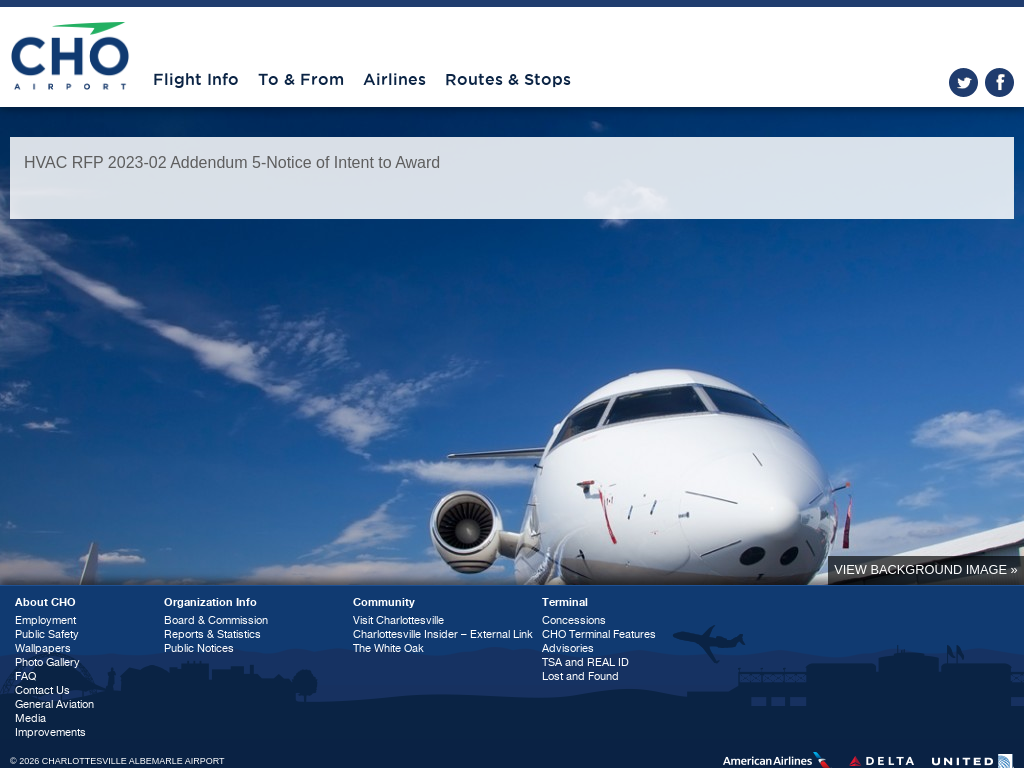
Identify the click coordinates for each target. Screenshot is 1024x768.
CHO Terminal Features (599, 634)
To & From (301, 80)
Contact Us (42, 690)
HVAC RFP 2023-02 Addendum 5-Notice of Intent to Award (232, 162)
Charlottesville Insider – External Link (443, 634)
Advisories (568, 648)
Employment (45, 620)
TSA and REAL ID (585, 662)
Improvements (50, 732)
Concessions (574, 620)
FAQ (25, 676)
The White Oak (388, 648)
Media (30, 718)
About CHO (45, 602)
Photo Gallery (47, 662)
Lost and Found (580, 676)
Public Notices (199, 648)
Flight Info (196, 80)
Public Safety (47, 634)
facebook (999, 82)
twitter (963, 82)
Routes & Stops (508, 80)
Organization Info (210, 602)
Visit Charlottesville (398, 620)
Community (384, 602)
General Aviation (54, 704)
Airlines (394, 80)
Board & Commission (216, 620)
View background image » (925, 569)
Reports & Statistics (212, 634)
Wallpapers (43, 648)
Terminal (565, 602)
